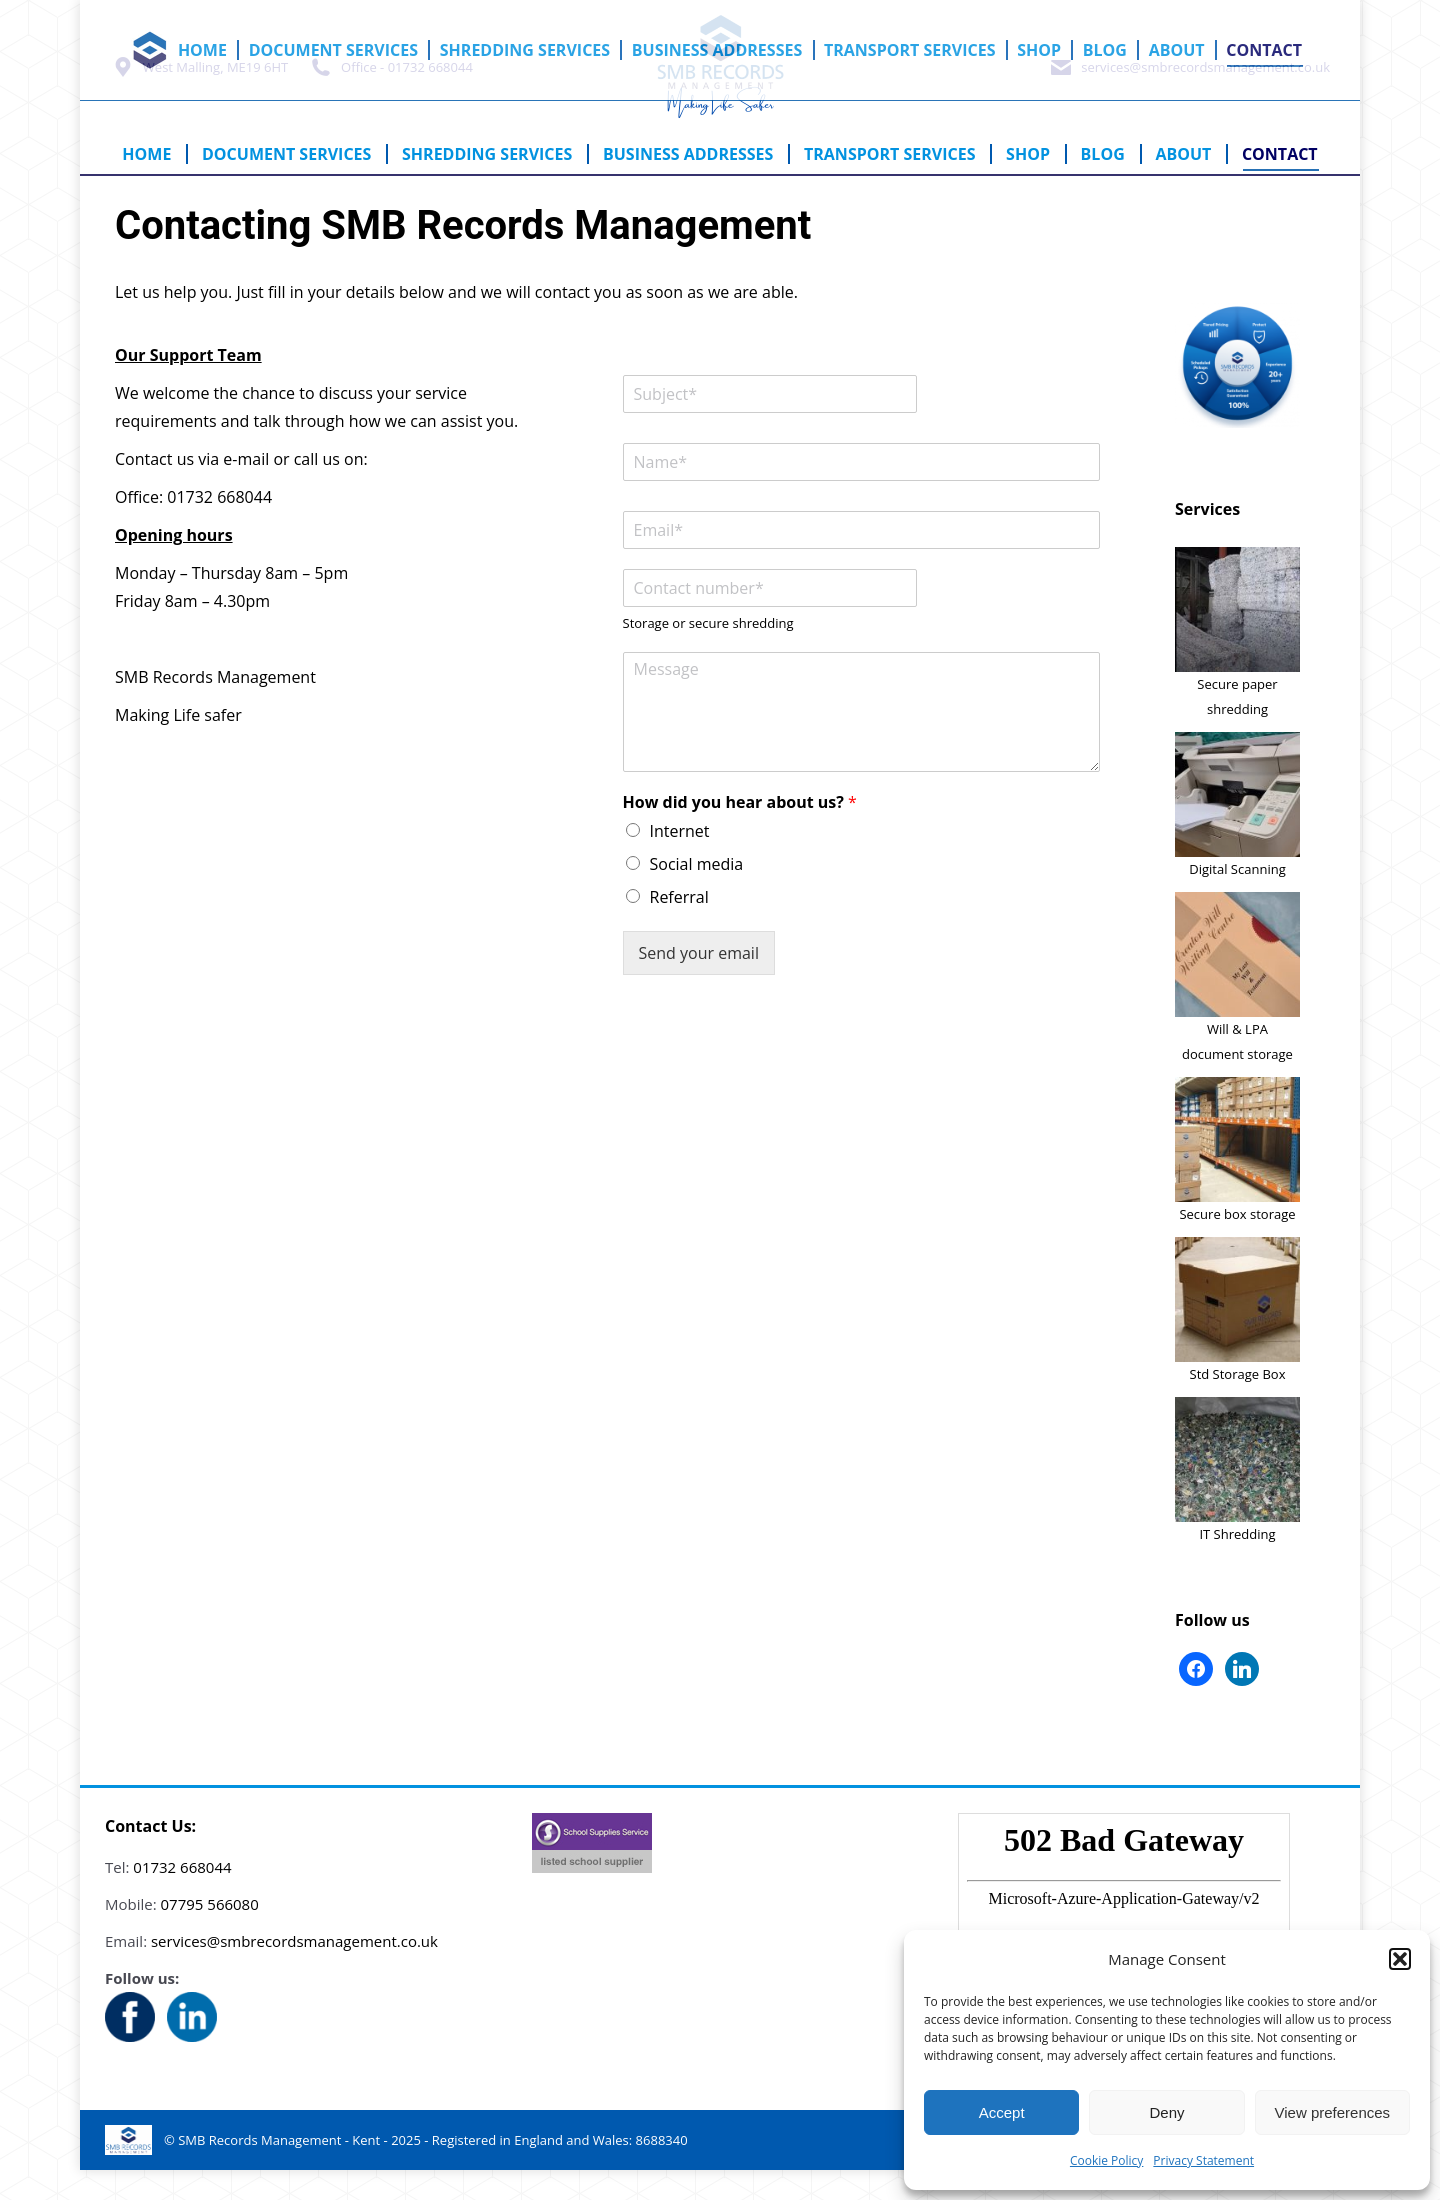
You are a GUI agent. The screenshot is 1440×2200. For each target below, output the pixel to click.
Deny (1166, 2112)
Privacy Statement (1203, 2160)
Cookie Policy (1106, 2160)
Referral (679, 927)
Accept (1002, 2112)
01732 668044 (182, 1897)
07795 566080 (210, 1934)
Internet (680, 861)
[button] (1400, 1959)
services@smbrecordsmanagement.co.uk (1189, 97)
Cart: (1235, 13)
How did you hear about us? (740, 832)
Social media (697, 894)
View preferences (1333, 2112)
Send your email (699, 983)
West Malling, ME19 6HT (199, 97)
